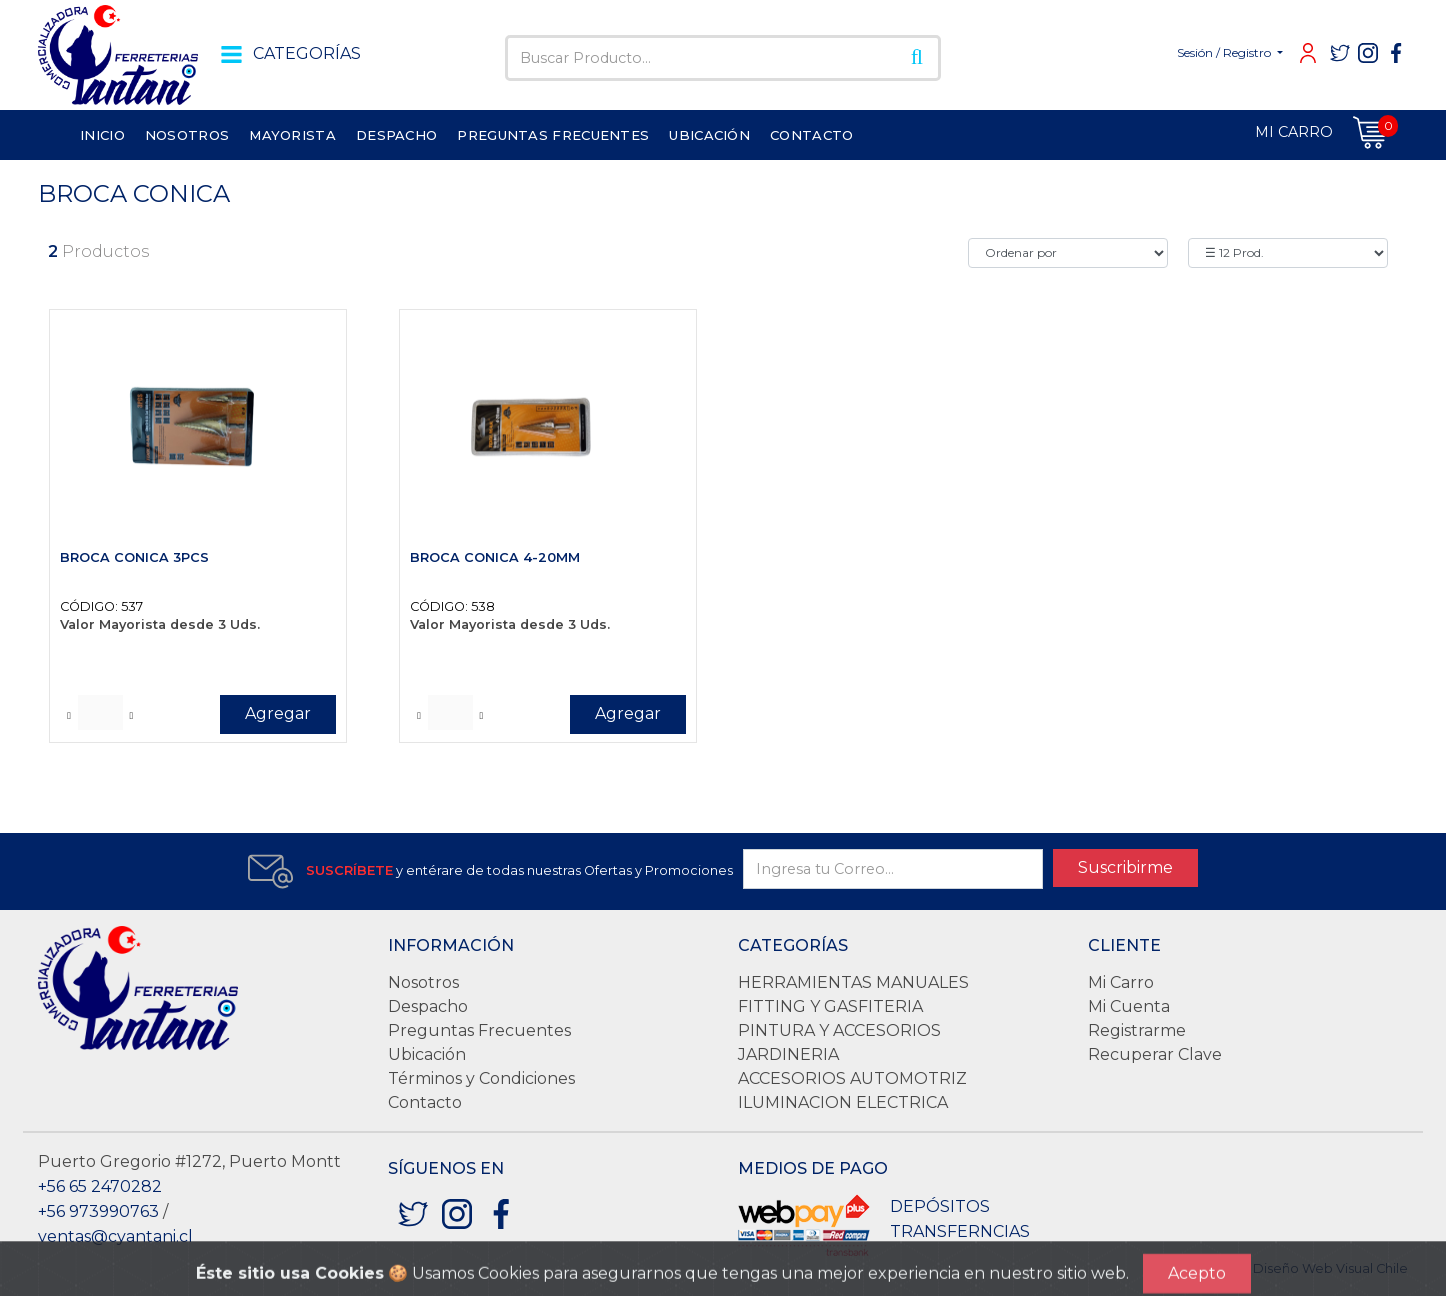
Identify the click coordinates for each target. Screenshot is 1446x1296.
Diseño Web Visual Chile (1330, 1268)
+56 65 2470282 (100, 1186)
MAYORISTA (292, 135)
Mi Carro (1121, 982)
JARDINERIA (788, 1054)
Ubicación (427, 1054)
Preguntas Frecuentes (479, 1030)
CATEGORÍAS (287, 53)
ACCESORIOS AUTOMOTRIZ (852, 1078)
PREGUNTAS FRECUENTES (553, 135)
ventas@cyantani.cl (115, 1236)
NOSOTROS (187, 135)
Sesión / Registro (1225, 52)
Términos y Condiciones (481, 1078)
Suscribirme (1125, 867)
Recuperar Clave (1155, 1054)
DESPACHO (396, 135)
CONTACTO (811, 135)
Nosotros (423, 982)
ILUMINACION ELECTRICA (843, 1102)
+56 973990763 (98, 1211)
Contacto (425, 1102)
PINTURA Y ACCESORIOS (839, 1030)
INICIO (102, 135)
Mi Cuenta (1129, 1006)
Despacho (428, 1006)
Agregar (278, 713)
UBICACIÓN (709, 135)
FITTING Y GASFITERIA (830, 1006)
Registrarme (1137, 1030)
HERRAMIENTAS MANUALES (853, 982)
